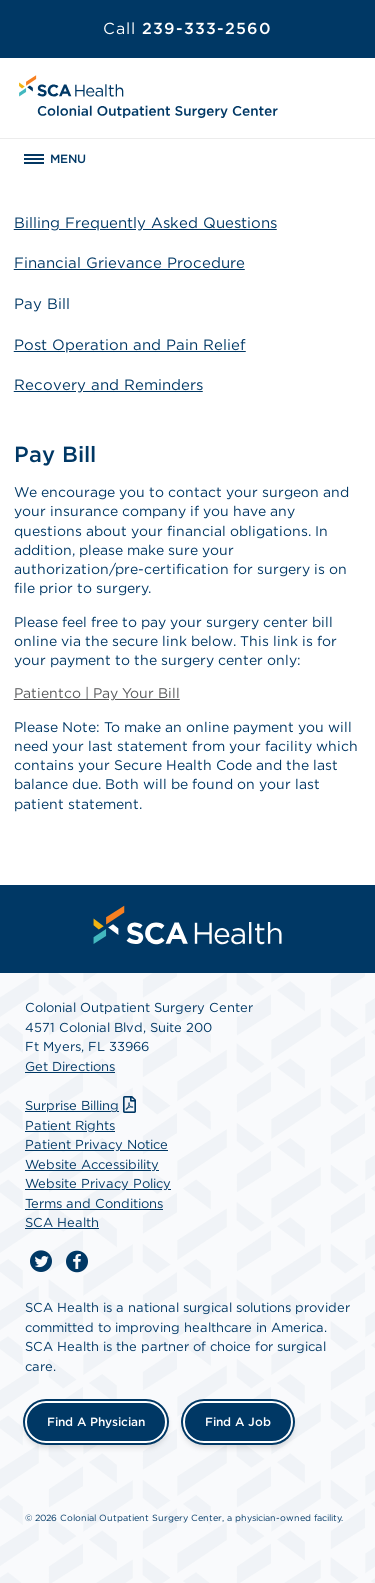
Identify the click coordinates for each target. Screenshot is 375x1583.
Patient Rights (70, 1125)
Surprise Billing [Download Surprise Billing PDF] (83, 1105)
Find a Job (238, 1421)
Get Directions (70, 1066)
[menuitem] (188, 925)
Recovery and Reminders (108, 385)
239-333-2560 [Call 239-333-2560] (187, 28)
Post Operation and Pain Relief (130, 345)
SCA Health (62, 1222)
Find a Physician (96, 1421)
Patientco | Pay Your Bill (97, 693)
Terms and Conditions (94, 1203)
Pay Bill (42, 304)
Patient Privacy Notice (96, 1144)
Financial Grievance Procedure (129, 263)
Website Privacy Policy (98, 1183)
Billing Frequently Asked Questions (145, 223)
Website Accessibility (92, 1164)
